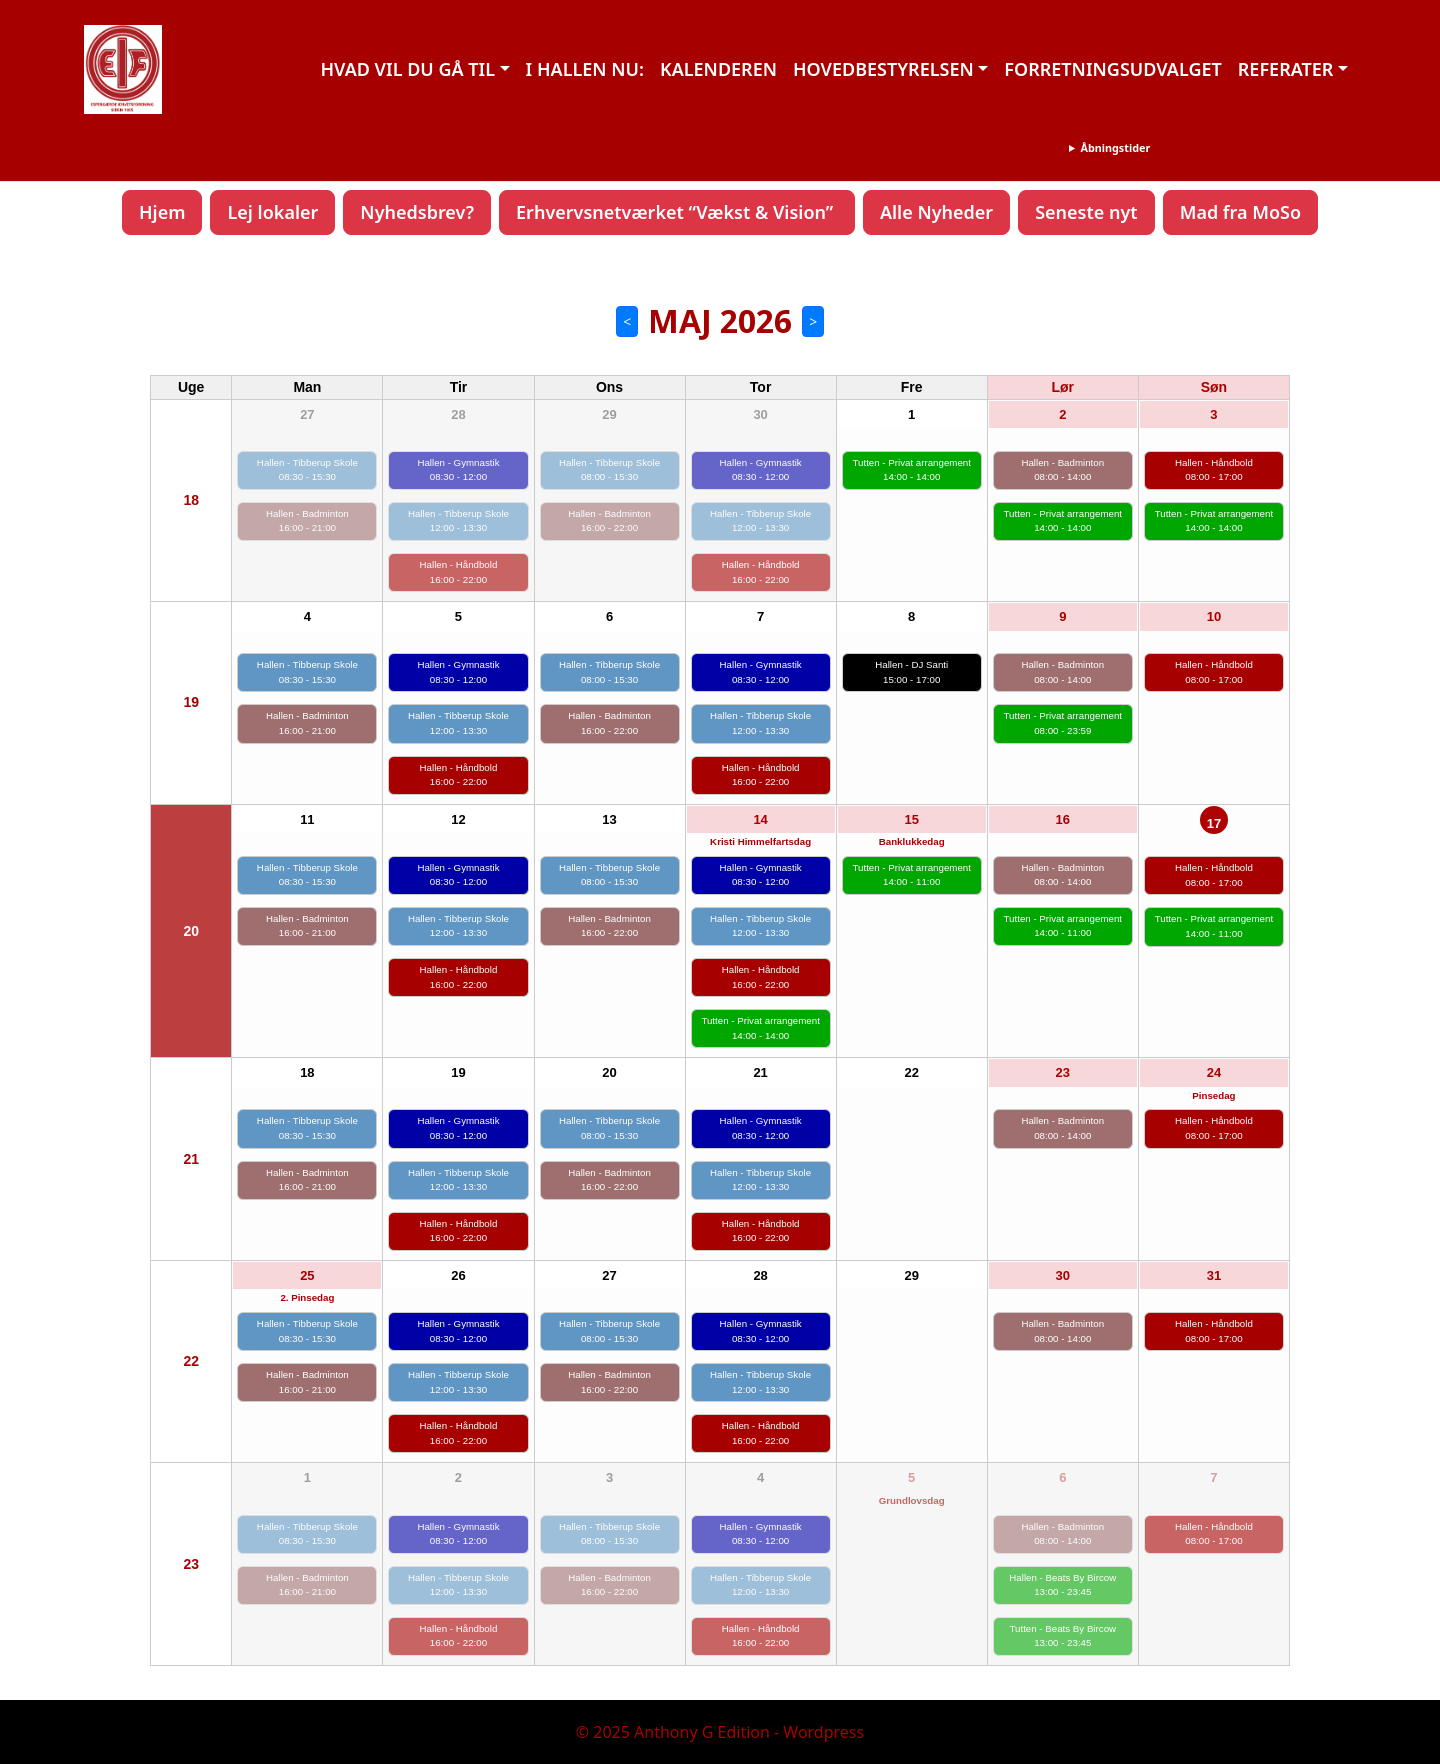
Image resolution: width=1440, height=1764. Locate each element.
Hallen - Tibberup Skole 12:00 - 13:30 (458, 521)
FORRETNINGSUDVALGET (1112, 69)
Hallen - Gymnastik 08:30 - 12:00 (458, 470)
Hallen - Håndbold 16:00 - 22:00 (459, 572)
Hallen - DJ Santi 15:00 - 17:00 (911, 672)
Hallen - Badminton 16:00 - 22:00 (609, 521)
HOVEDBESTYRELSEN (883, 69)
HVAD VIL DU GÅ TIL (407, 69)
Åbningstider (1115, 147)
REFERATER (1286, 69)
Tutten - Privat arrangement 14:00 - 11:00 (911, 875)
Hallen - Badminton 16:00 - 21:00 (307, 521)
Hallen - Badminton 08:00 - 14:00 (1062, 470)
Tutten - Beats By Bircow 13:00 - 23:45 (1062, 1636)
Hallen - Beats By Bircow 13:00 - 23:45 (1062, 1585)
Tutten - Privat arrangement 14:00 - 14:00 (911, 470)
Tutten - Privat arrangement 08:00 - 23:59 (1063, 723)
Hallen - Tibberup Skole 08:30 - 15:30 (307, 470)
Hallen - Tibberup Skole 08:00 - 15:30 (609, 470)
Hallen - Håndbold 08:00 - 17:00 (1214, 470)
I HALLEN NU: (585, 69)
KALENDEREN (718, 69)
